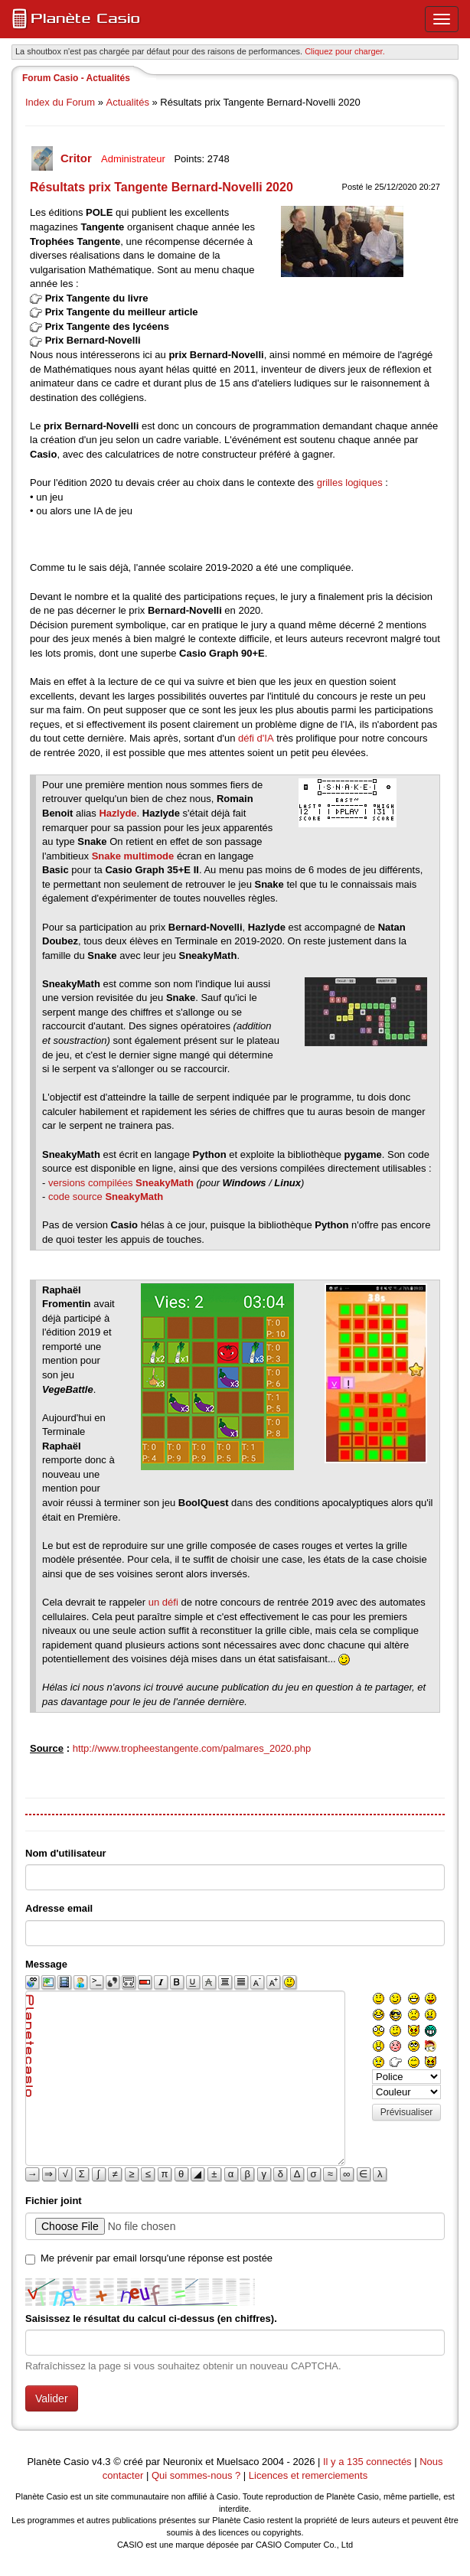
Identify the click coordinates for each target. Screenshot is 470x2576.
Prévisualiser (406, 2112)
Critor (77, 158)
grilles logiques (350, 482)
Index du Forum (60, 102)
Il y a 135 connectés (368, 2461)
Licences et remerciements (308, 2475)
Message (46, 1964)
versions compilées (121, 1183)
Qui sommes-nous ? (196, 2475)
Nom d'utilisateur (65, 1853)
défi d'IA (256, 738)
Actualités (127, 102)
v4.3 (101, 2461)
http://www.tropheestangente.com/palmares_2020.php (192, 1748)
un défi (163, 1602)
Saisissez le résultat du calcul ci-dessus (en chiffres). (151, 2318)
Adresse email (59, 1908)
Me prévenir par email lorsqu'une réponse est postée (157, 2258)
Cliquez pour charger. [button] (345, 51)
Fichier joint (53, 2200)
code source (105, 1196)
